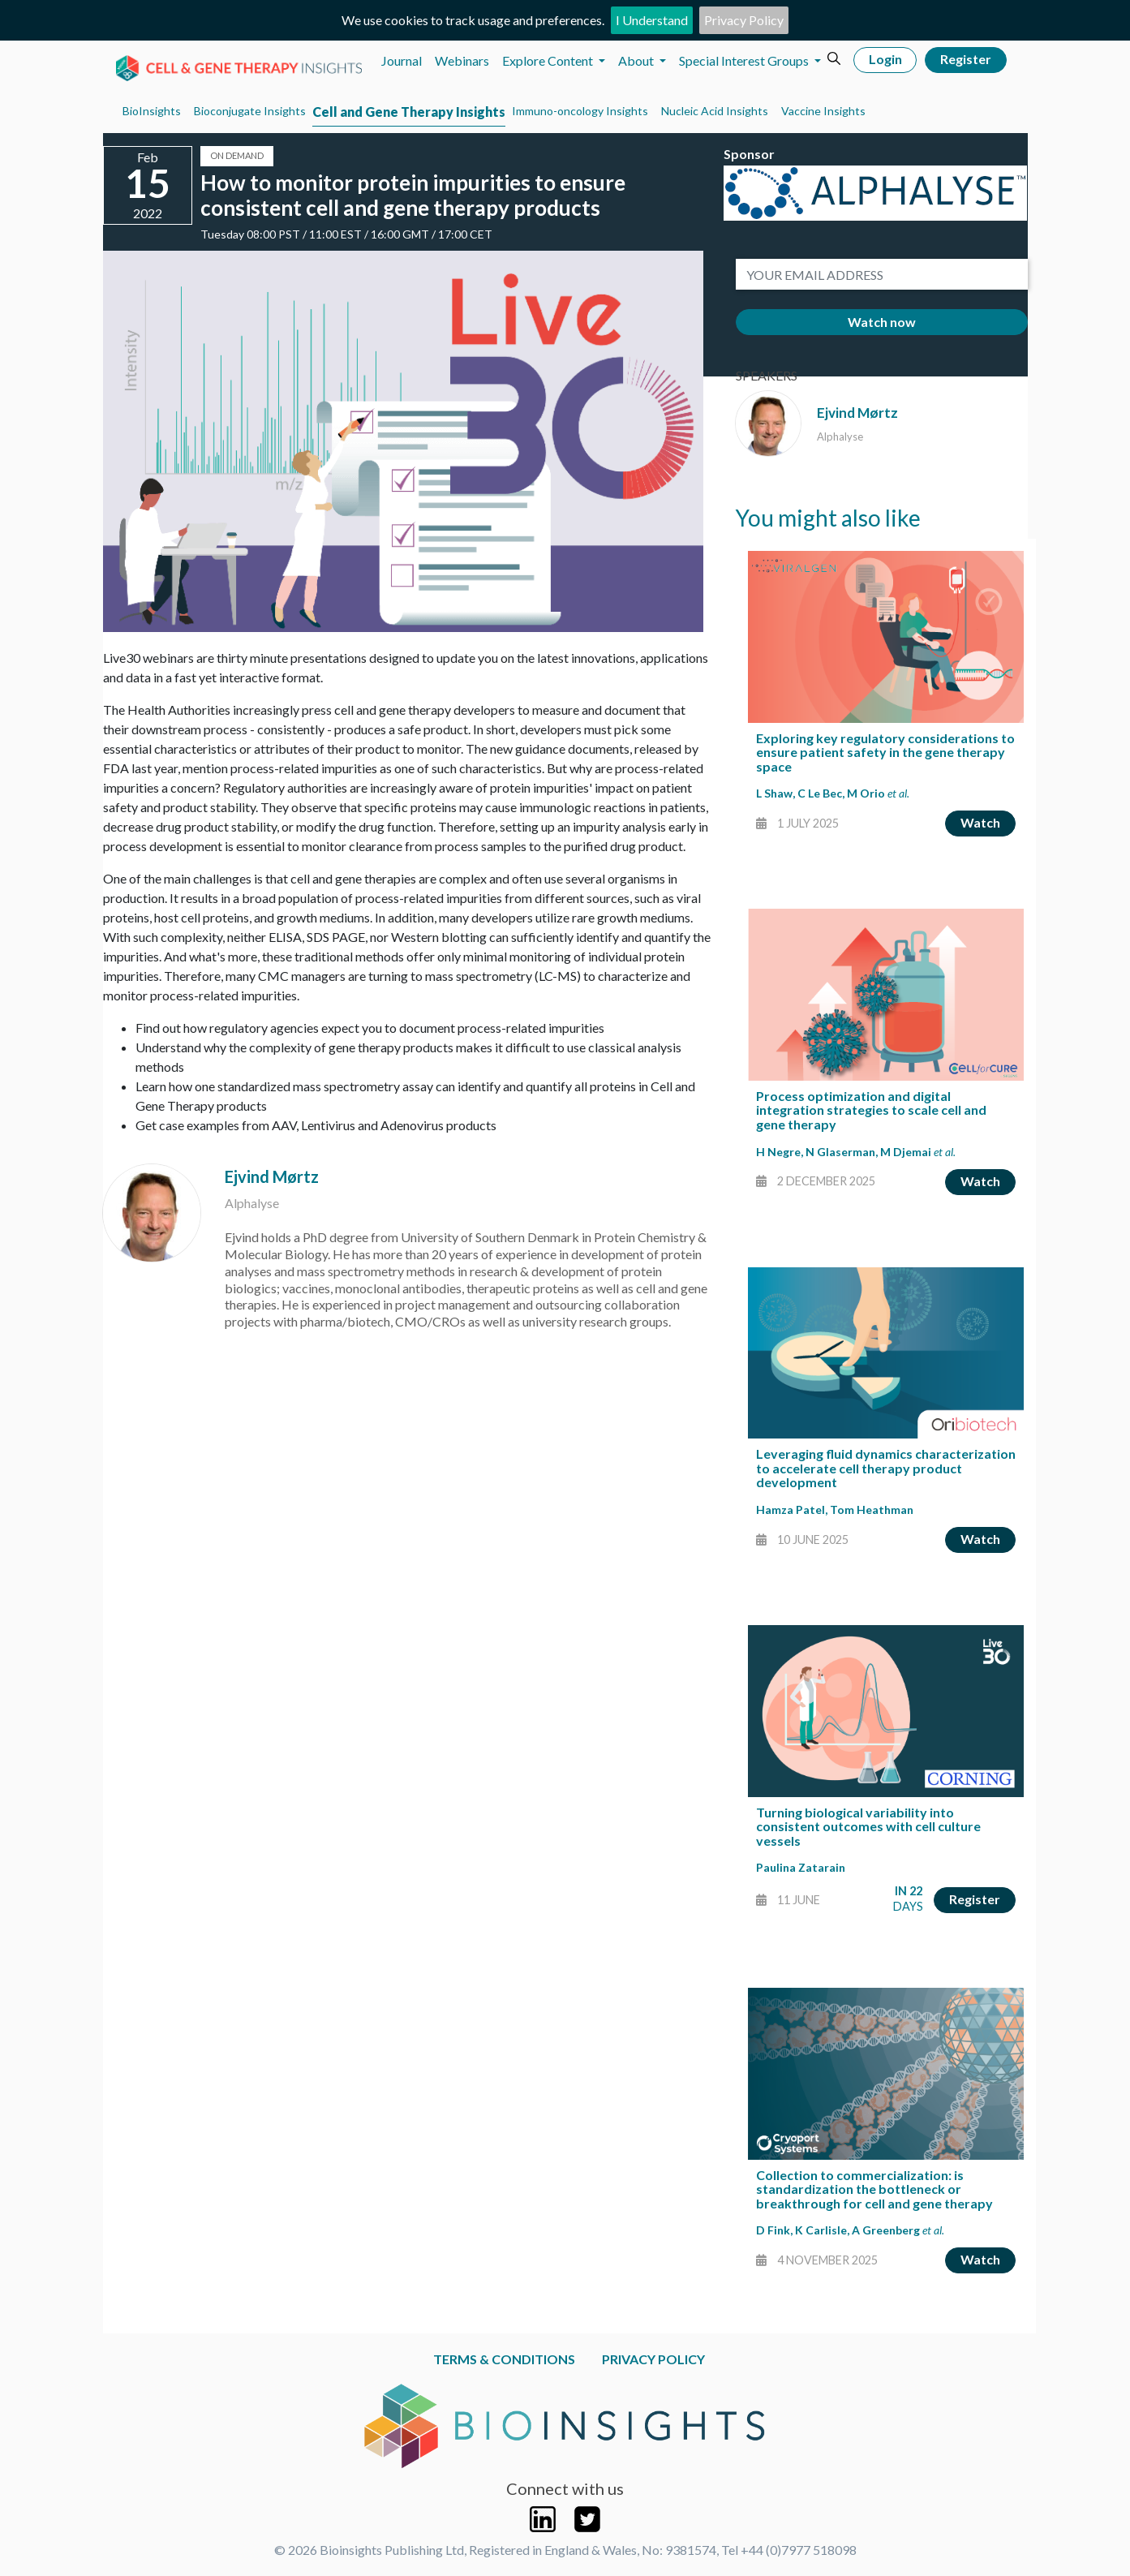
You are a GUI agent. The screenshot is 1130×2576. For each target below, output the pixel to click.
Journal (401, 60)
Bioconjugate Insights (250, 111)
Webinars (462, 60)
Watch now (882, 321)
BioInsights (151, 111)
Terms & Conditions (504, 2359)
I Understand (652, 20)
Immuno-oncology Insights (580, 111)
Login (885, 59)
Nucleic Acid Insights (714, 111)
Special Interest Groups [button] (745, 60)
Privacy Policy (744, 20)
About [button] (637, 60)
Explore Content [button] (548, 60)
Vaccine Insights (823, 111)
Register (965, 59)
